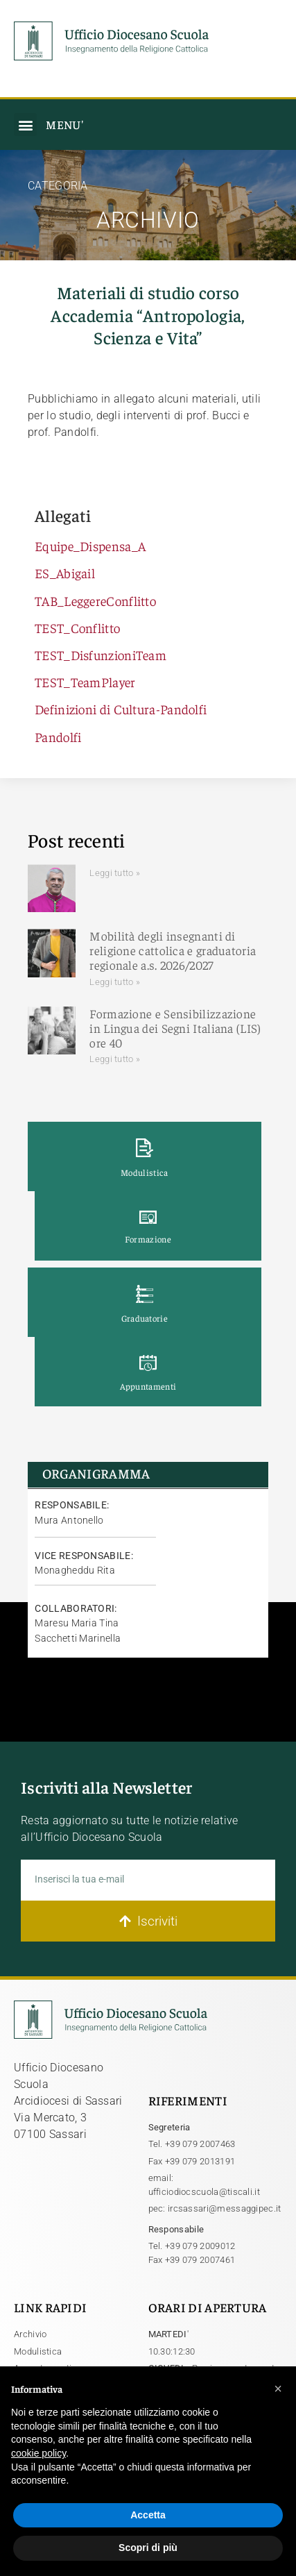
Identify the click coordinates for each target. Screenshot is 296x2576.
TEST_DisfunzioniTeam (100, 654)
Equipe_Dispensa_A (90, 545)
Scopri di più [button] (148, 2547)
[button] (25, 124)
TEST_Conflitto (77, 627)
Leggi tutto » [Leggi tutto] (114, 873)
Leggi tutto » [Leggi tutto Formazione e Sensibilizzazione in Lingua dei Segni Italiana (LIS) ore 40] (114, 1059)
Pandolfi (58, 736)
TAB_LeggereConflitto (95, 600)
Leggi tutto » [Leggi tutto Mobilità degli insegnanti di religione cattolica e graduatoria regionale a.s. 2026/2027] (114, 982)
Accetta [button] (148, 2514)
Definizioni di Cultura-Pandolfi (121, 708)
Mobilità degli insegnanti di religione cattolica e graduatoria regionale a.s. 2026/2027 (172, 950)
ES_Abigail (65, 572)
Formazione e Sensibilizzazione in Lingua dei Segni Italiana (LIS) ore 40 (175, 1028)
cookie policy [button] (38, 2453)
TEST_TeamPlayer (85, 681)
